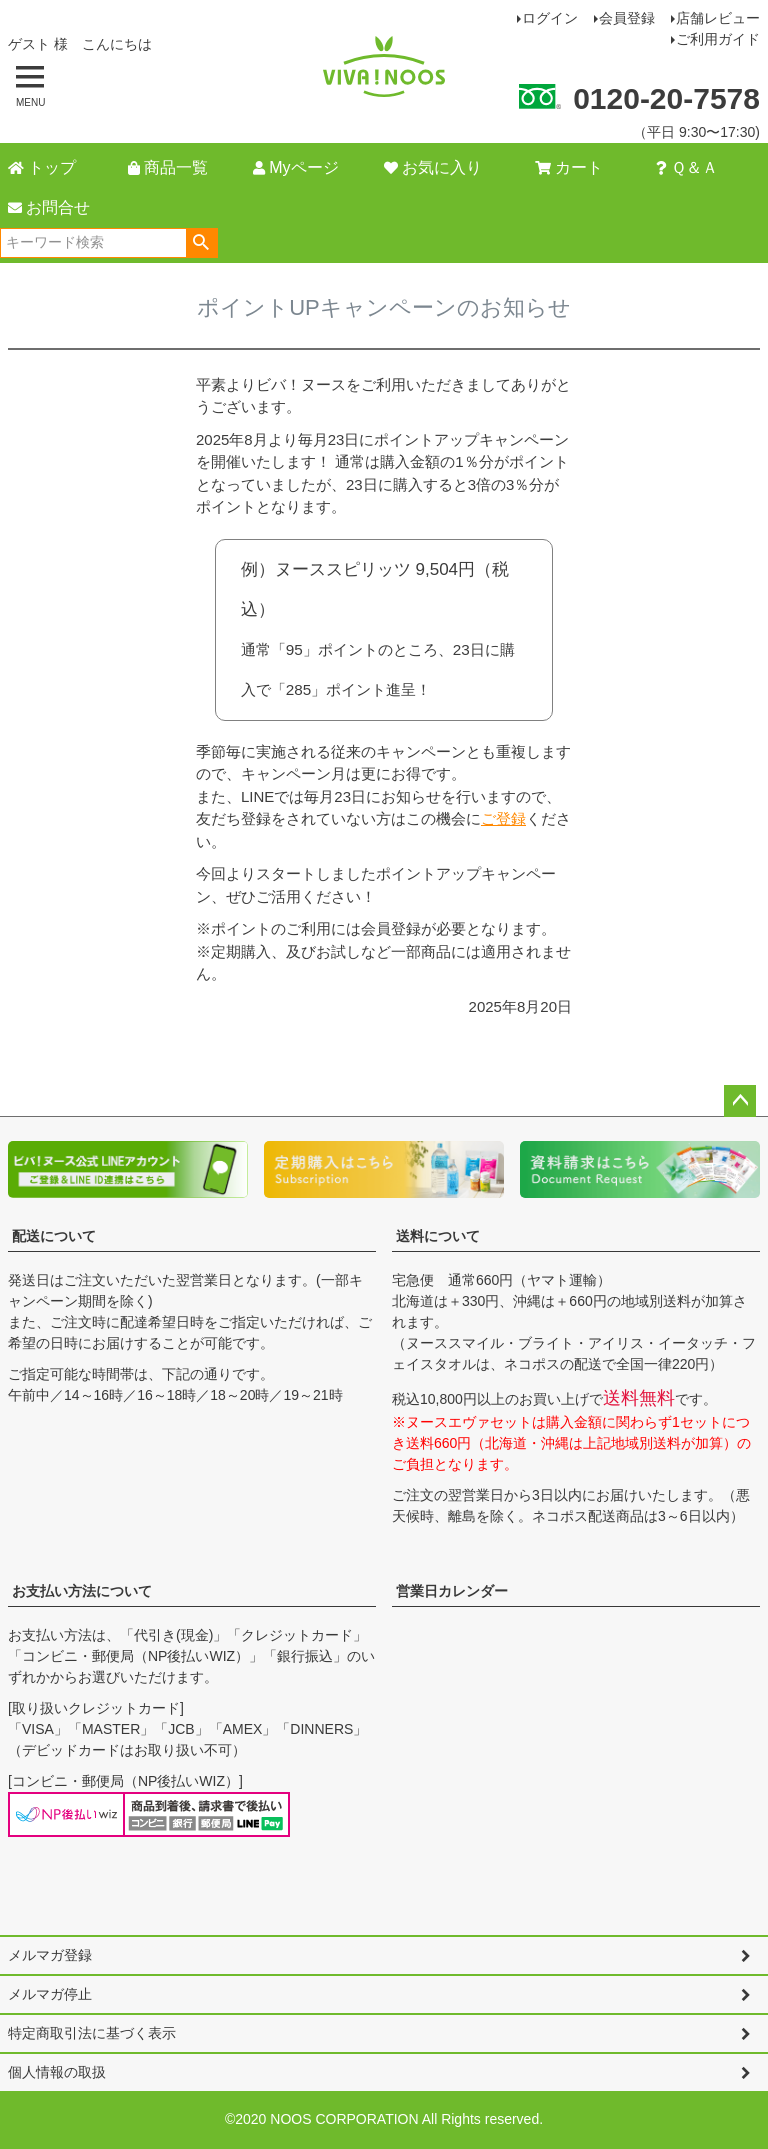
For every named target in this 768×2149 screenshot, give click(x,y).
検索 (201, 243)
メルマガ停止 (50, 1994)
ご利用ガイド (718, 39)
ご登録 (503, 818)
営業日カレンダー (452, 1591)
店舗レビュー (718, 18)
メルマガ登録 (50, 1955)
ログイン (550, 18)
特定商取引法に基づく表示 (92, 2033)
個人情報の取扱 (57, 2072)
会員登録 (627, 18)
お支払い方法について (82, 1591)
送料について (438, 1236)
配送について (54, 1236)
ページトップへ (740, 1101)
